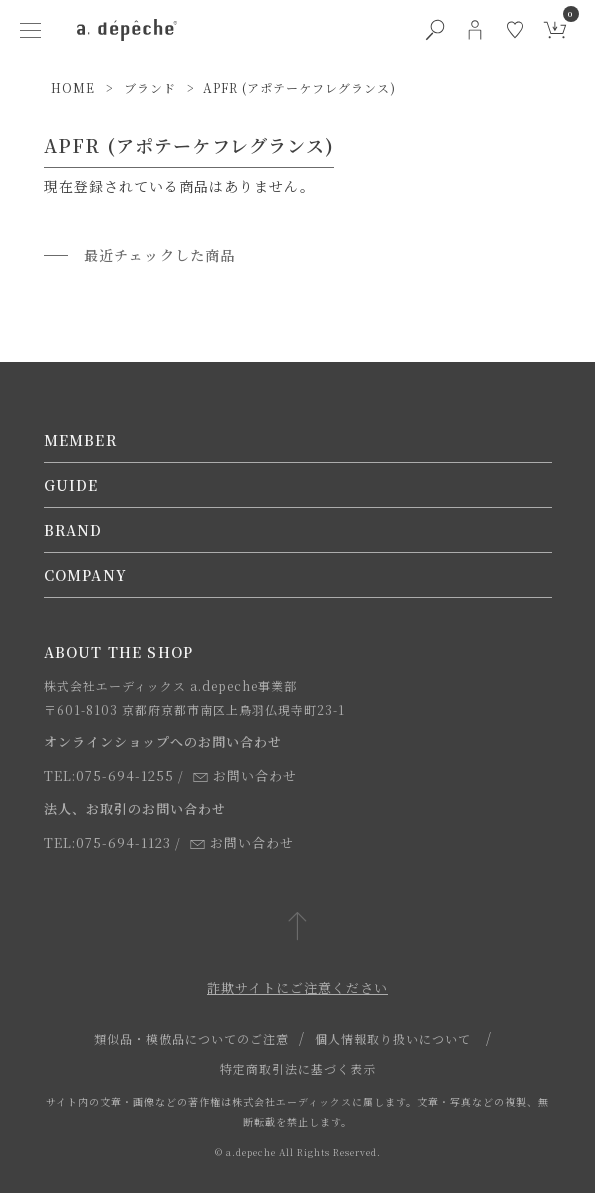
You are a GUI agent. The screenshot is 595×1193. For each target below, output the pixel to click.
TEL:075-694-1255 (109, 775)
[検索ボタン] (435, 30)
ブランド (150, 87)
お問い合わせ (245, 775)
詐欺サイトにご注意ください (297, 987)
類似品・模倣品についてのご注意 (191, 1038)
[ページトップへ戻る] (297, 927)
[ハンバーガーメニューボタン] (31, 30)
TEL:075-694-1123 (107, 842)
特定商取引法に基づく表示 (298, 1068)
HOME (73, 87)
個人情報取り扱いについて (393, 1038)
